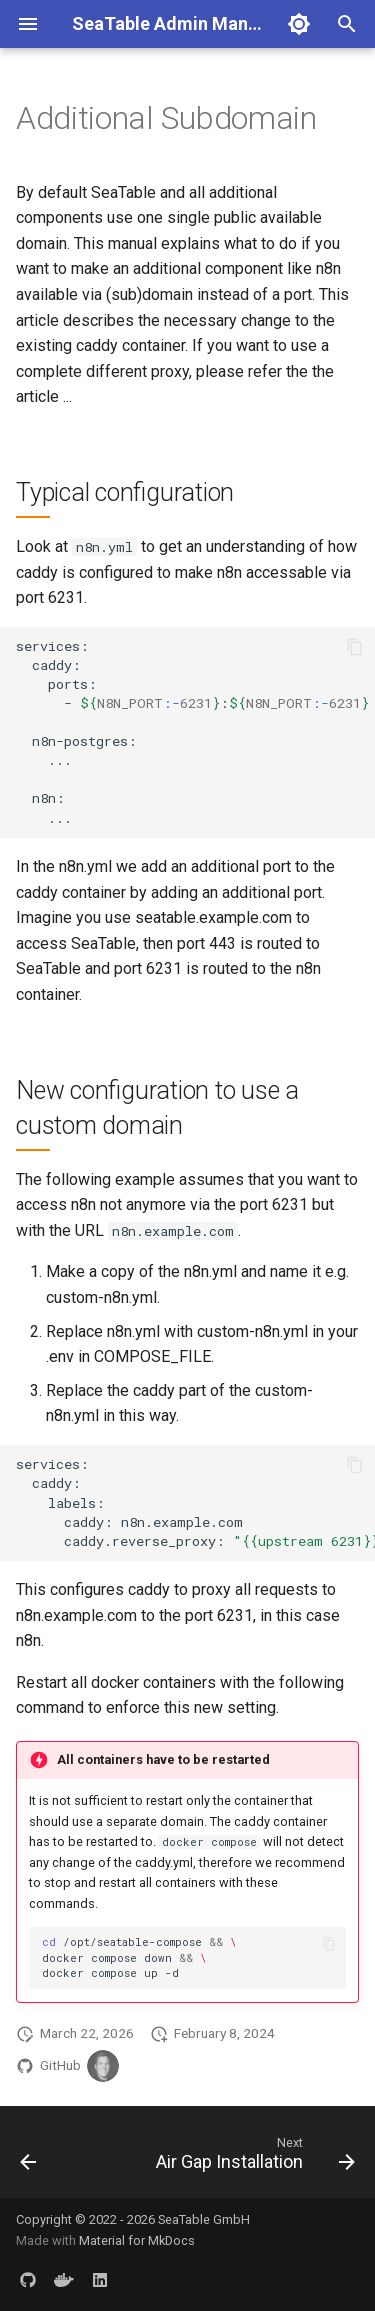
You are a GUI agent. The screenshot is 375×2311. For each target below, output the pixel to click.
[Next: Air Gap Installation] (253, 2158)
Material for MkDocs (137, 2240)
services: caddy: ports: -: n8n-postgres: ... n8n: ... (195, 731)
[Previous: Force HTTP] (28, 2158)
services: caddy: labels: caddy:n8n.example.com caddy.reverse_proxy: (195, 1502)
